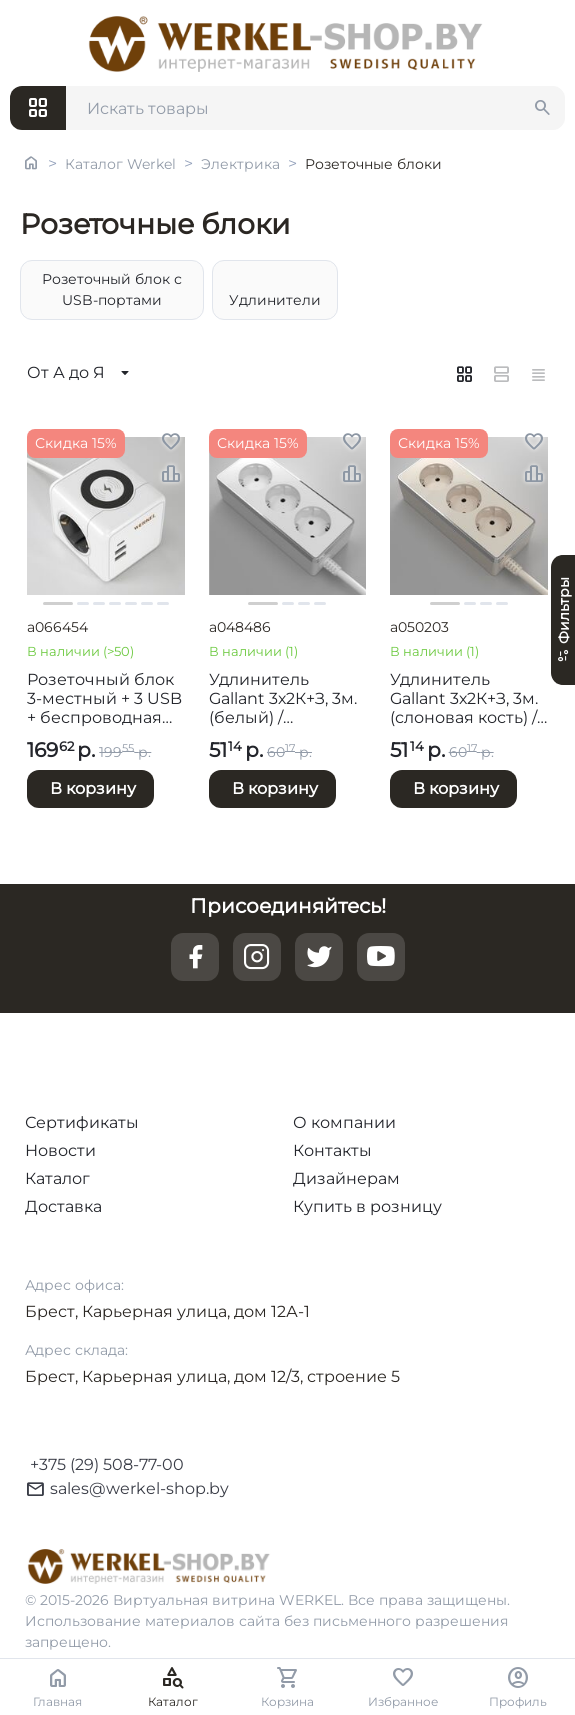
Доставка (63, 1206)
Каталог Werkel (120, 164)
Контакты (332, 1150)
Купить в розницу (367, 1206)
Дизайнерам (346, 1178)
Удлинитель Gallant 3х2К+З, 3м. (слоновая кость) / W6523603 (464, 699)
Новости (60, 1150)
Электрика (240, 164)
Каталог (57, 1178)
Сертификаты (82, 1122)
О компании (344, 1122)
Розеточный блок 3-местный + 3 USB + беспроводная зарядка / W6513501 (104, 699)
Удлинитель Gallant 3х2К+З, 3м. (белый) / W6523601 (283, 699)
